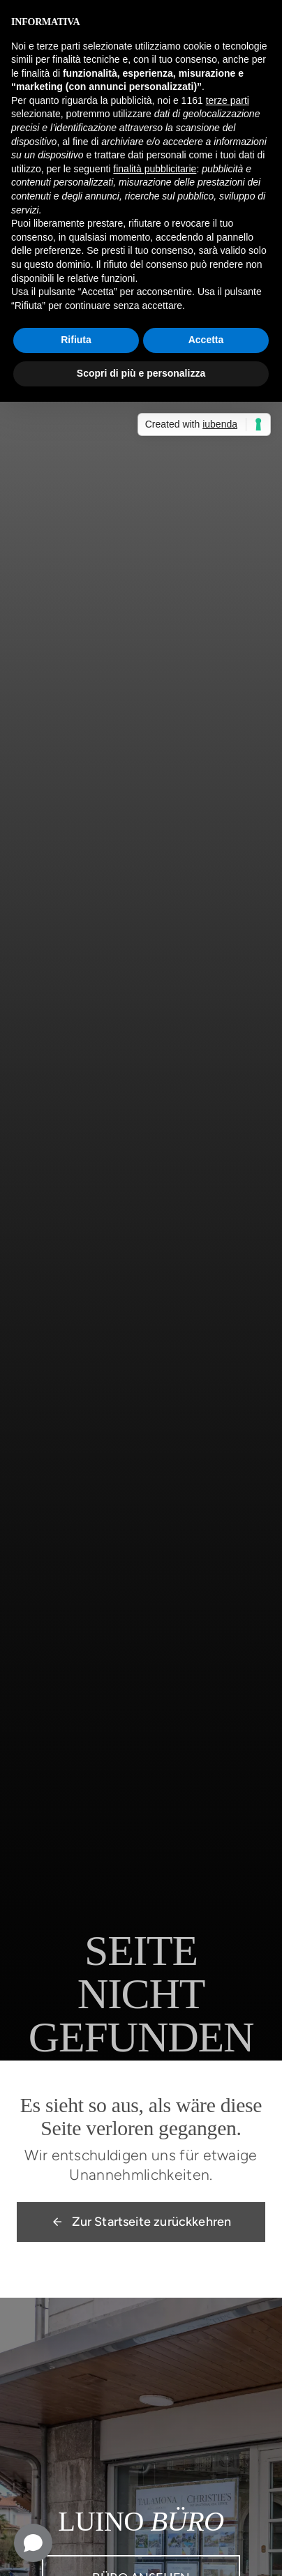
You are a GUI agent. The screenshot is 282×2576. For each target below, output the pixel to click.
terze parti (227, 100)
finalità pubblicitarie (154, 168)
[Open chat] (33, 2543)
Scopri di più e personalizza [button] (141, 373)
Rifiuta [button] (76, 339)
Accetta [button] (206, 339)
